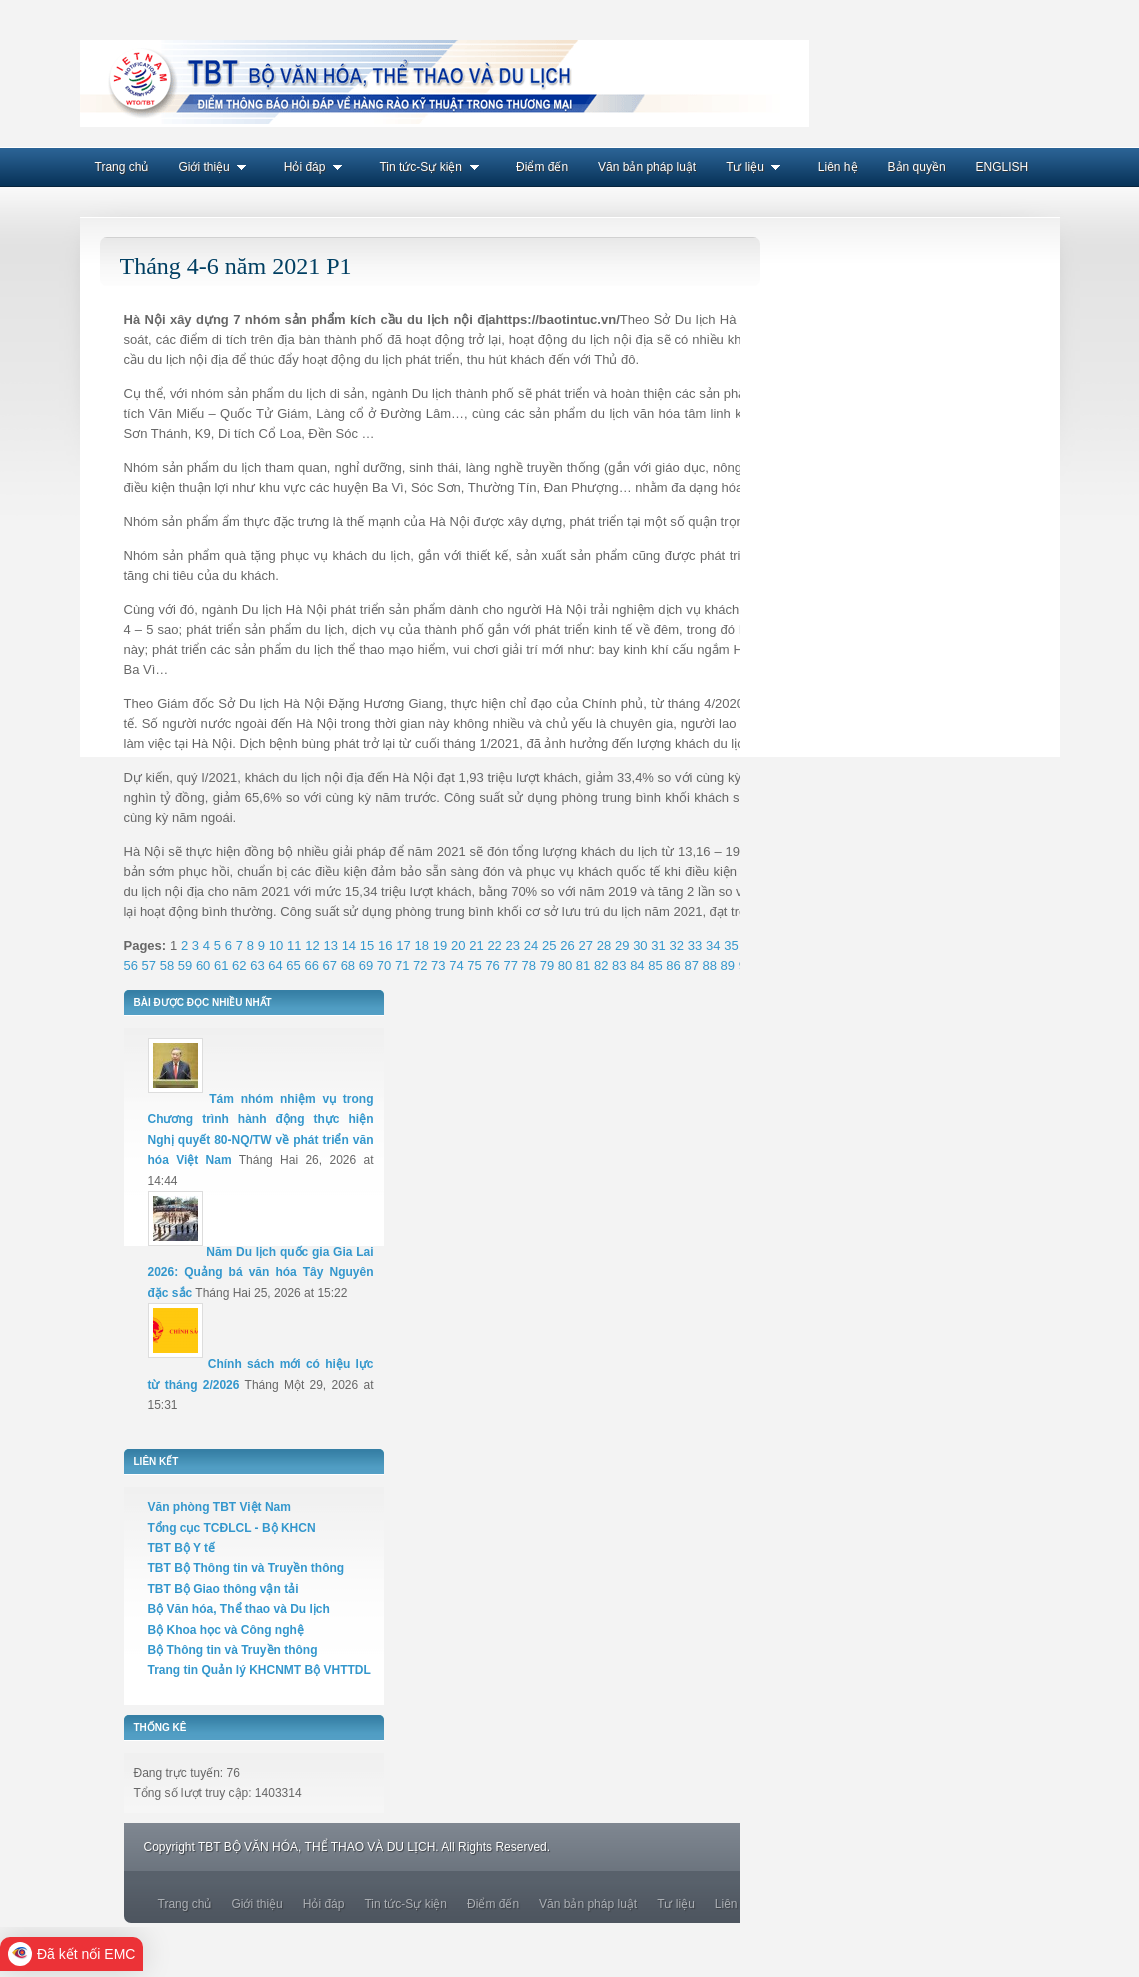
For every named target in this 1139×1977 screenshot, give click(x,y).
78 (529, 965)
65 (293, 965)
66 (311, 965)
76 (492, 965)
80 (565, 965)
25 (549, 945)
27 (585, 945)
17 (403, 945)
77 (510, 965)
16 (385, 945)
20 (458, 945)
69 (366, 965)
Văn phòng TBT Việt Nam (219, 1507)
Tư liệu (757, 167)
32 (677, 945)
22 (494, 945)
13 (330, 945)
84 (637, 965)
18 (422, 945)
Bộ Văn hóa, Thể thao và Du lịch (239, 1609)
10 (276, 945)
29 (622, 945)
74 (456, 965)
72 (420, 965)
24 (531, 945)
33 (695, 945)
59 (185, 965)
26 (567, 945)
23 (513, 945)
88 (710, 965)
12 (312, 945)
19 (440, 945)
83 (619, 965)
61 (221, 965)
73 (438, 965)
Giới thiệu (215, 167)
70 (384, 965)
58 (167, 965)
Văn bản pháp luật (647, 167)
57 (149, 965)
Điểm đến (542, 167)
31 (658, 945)
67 (330, 965)
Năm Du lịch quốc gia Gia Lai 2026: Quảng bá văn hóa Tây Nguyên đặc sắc (261, 1272)
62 (239, 965)
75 (474, 965)
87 (691, 965)
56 (131, 965)
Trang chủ (122, 167)
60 (203, 965)
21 (476, 945)
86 (673, 965)
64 (275, 965)
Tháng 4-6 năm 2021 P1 (236, 266)
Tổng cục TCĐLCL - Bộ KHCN (232, 1528)
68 (348, 965)
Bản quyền (917, 167)
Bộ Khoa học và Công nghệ (226, 1630)
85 (655, 965)
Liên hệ (838, 167)
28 (604, 945)
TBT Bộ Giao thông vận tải (223, 1589)
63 (257, 965)
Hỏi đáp (317, 167)
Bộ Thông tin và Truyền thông (233, 1650)
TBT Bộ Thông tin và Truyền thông (246, 1568)
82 (601, 965)
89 (728, 965)
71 (402, 965)
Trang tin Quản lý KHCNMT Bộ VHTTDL (259, 1670)
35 (731, 945)
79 (547, 965)
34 (713, 945)
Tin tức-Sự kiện (432, 167)
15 (367, 945)
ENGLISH (1002, 167)
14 (349, 945)
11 (294, 945)
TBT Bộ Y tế (182, 1548)
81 (583, 965)
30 (640, 945)
